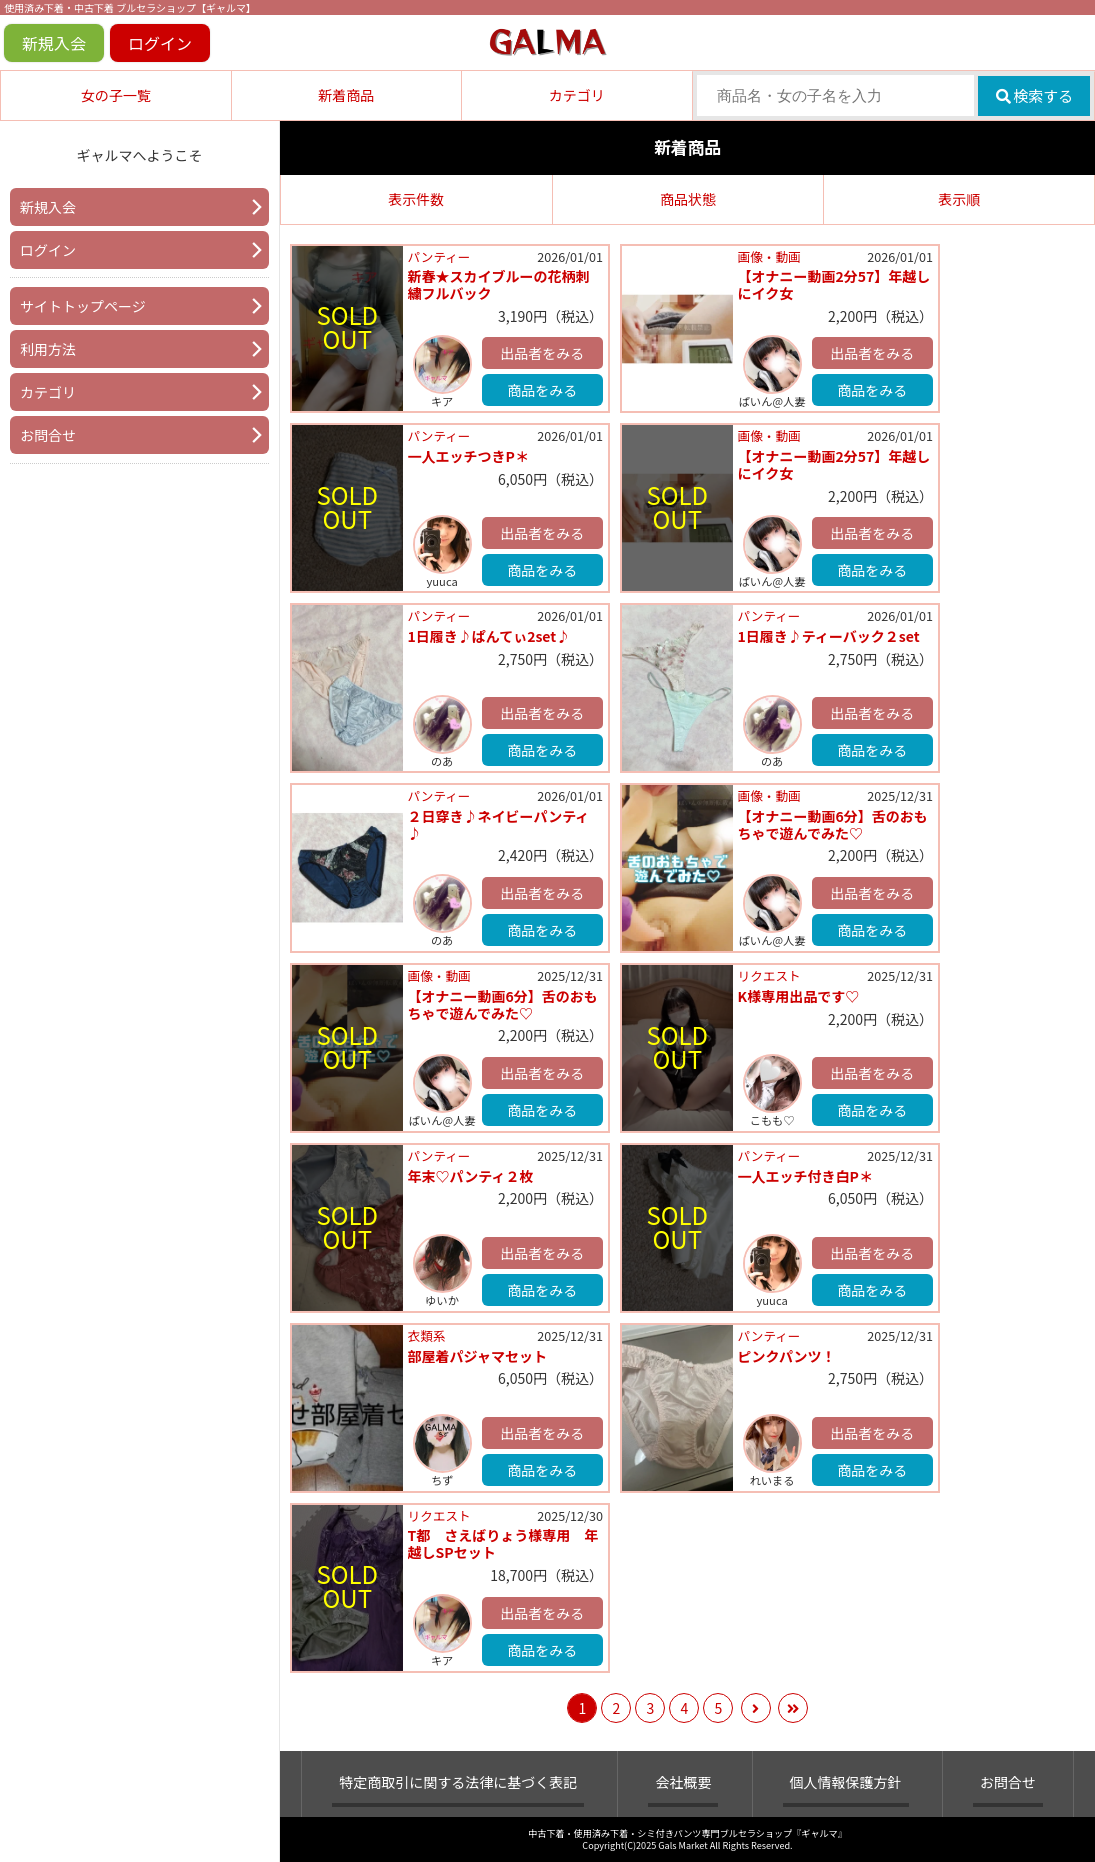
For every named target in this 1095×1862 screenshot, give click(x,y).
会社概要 (683, 1782)
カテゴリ (577, 95)
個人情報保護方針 (846, 1782)
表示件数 (416, 199)
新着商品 (346, 95)
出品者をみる (542, 353)
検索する (1034, 95)
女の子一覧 (116, 95)
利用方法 (48, 349)
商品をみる (542, 390)
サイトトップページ (83, 306)
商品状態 (688, 199)
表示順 (959, 199)
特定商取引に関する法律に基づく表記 (458, 1782)
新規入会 (54, 43)
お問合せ (48, 435)
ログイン (160, 43)
